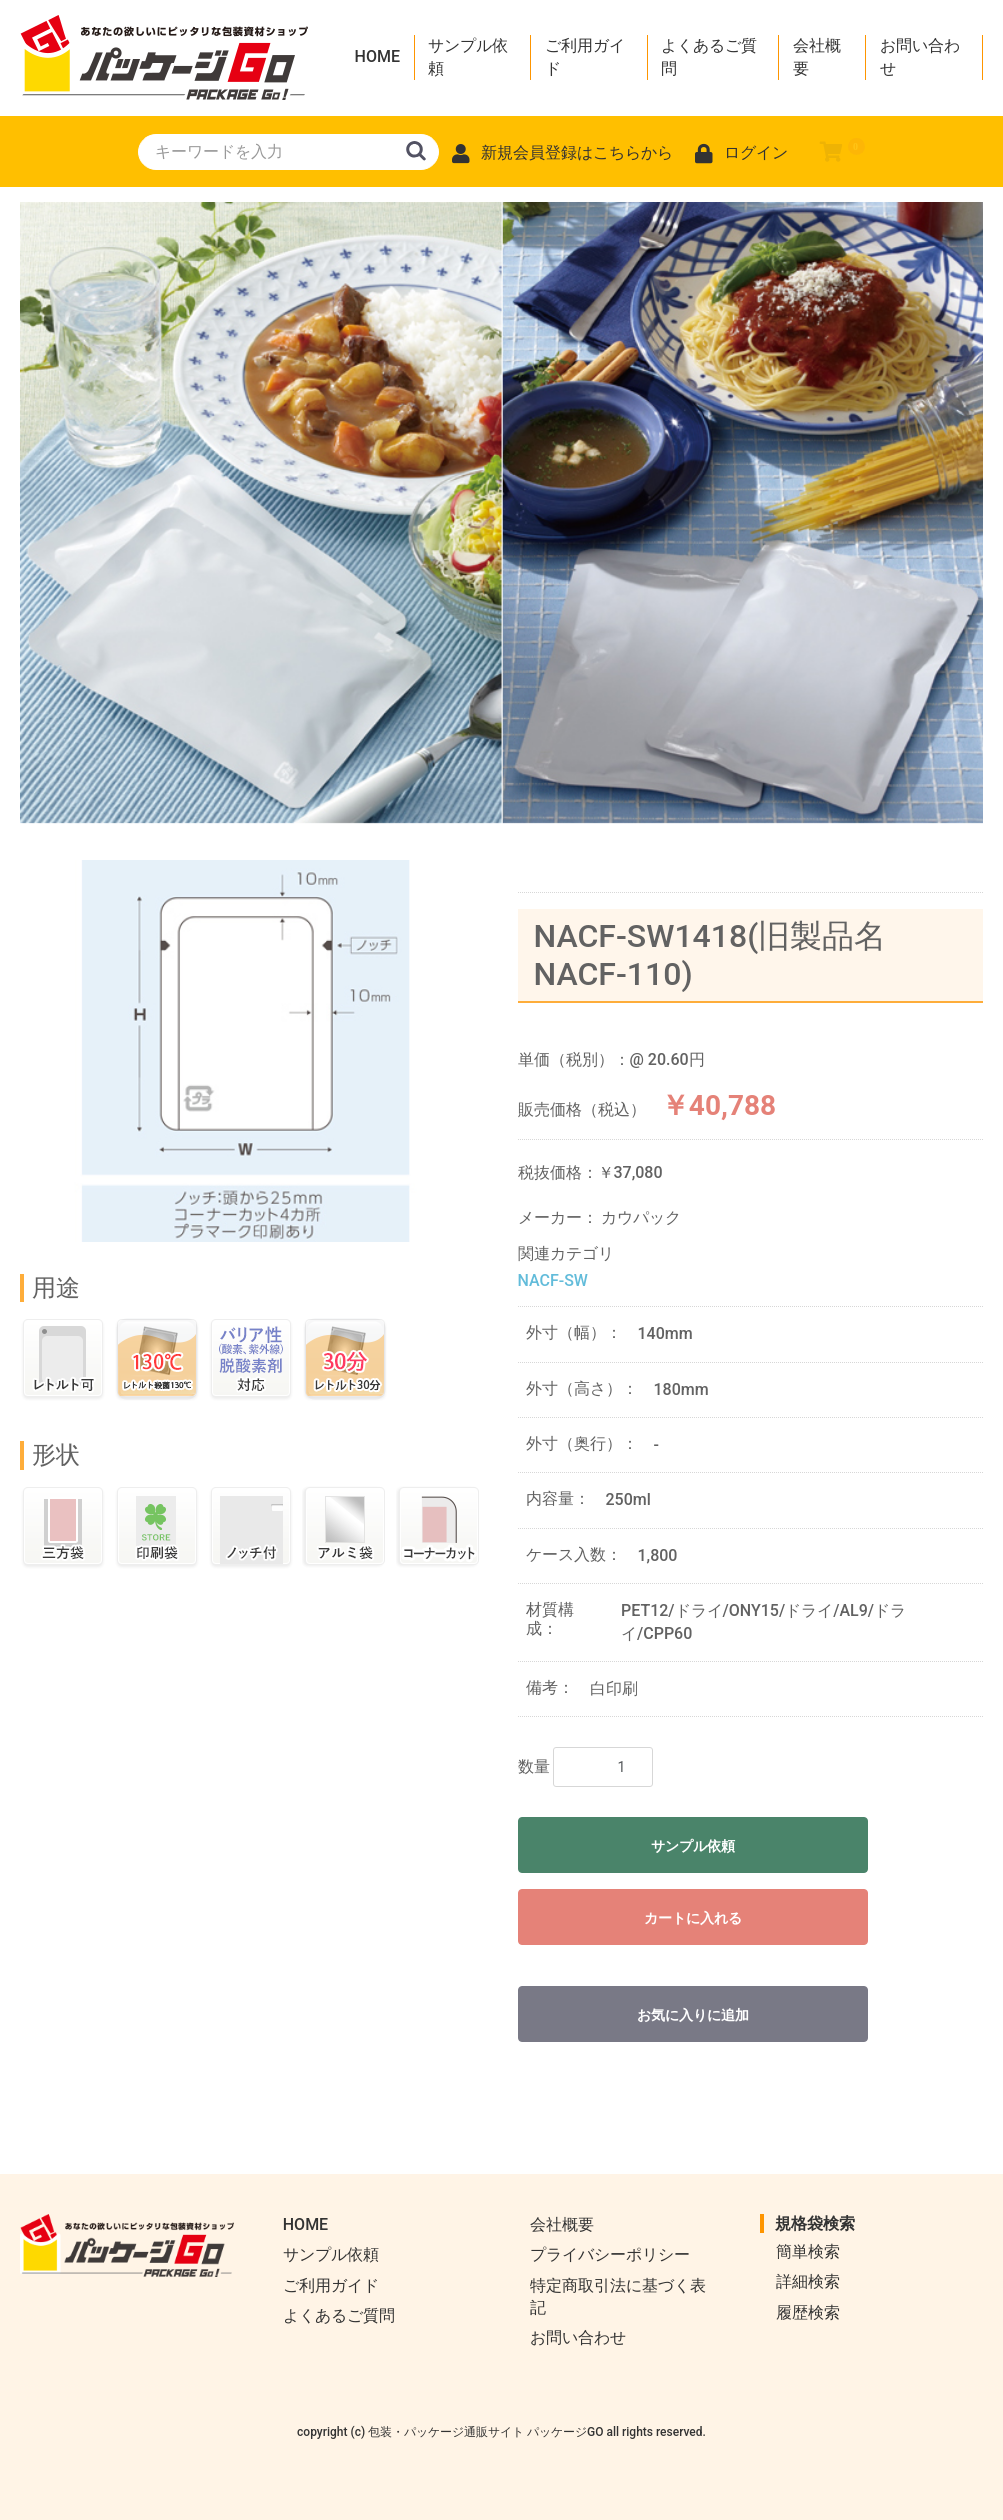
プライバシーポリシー (610, 2254)
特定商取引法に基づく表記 (618, 2296)
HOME (377, 56)
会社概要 (817, 56)
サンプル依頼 (468, 56)
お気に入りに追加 (693, 2015)
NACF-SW (553, 1280)
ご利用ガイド (585, 56)
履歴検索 (808, 2312)
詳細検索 (808, 2281)
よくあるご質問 (709, 56)
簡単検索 (808, 2251)
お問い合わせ (920, 56)
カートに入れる (693, 1918)
